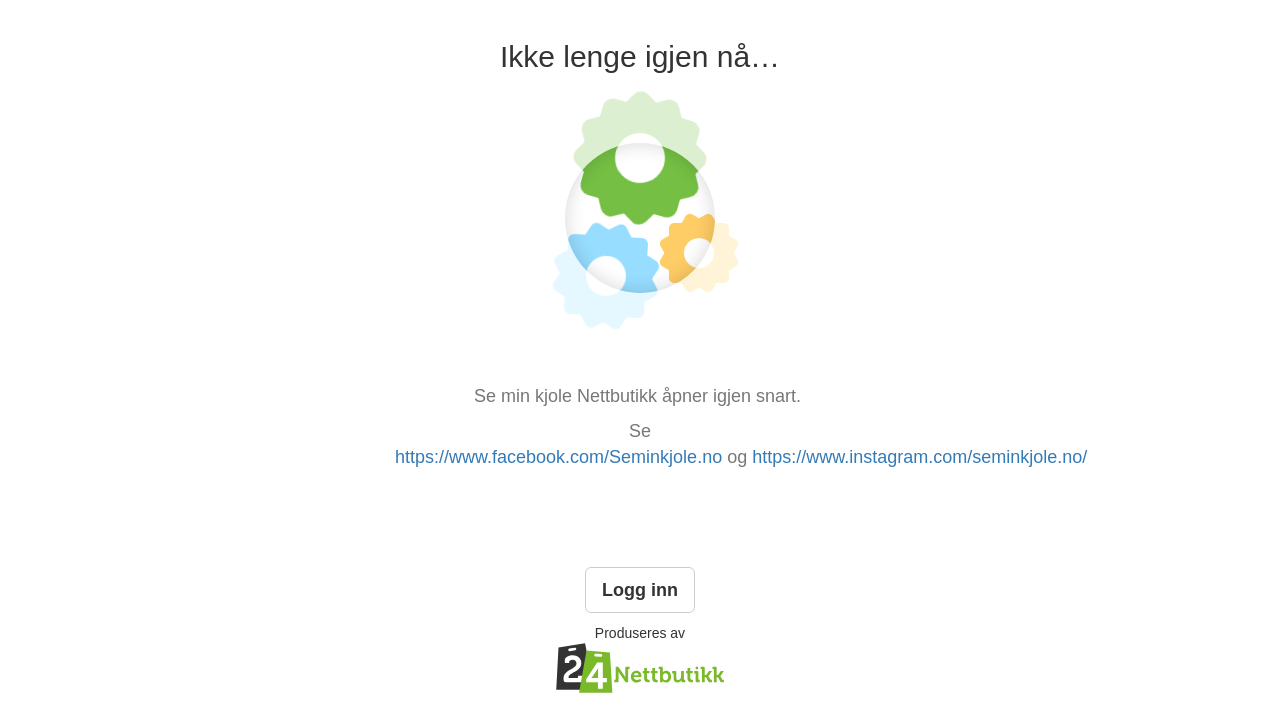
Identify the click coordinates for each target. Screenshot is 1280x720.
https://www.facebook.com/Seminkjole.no (558, 457)
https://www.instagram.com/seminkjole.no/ (919, 457)
